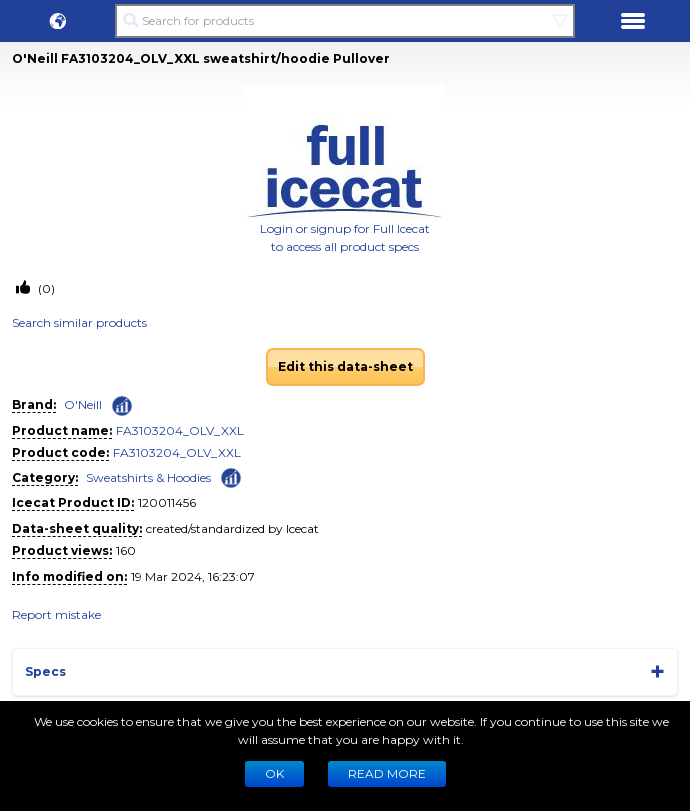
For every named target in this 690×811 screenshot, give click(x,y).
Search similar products (79, 322)
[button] (58, 21)
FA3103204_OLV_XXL (180, 430)
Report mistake (56, 614)
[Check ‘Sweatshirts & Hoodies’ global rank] (231, 476)
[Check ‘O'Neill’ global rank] (122, 406)
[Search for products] (345, 21)
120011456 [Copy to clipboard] (167, 502)
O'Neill (83, 404)
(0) (45, 288)
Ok (274, 773)
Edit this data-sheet (345, 366)
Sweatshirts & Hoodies (148, 477)
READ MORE (387, 773)
